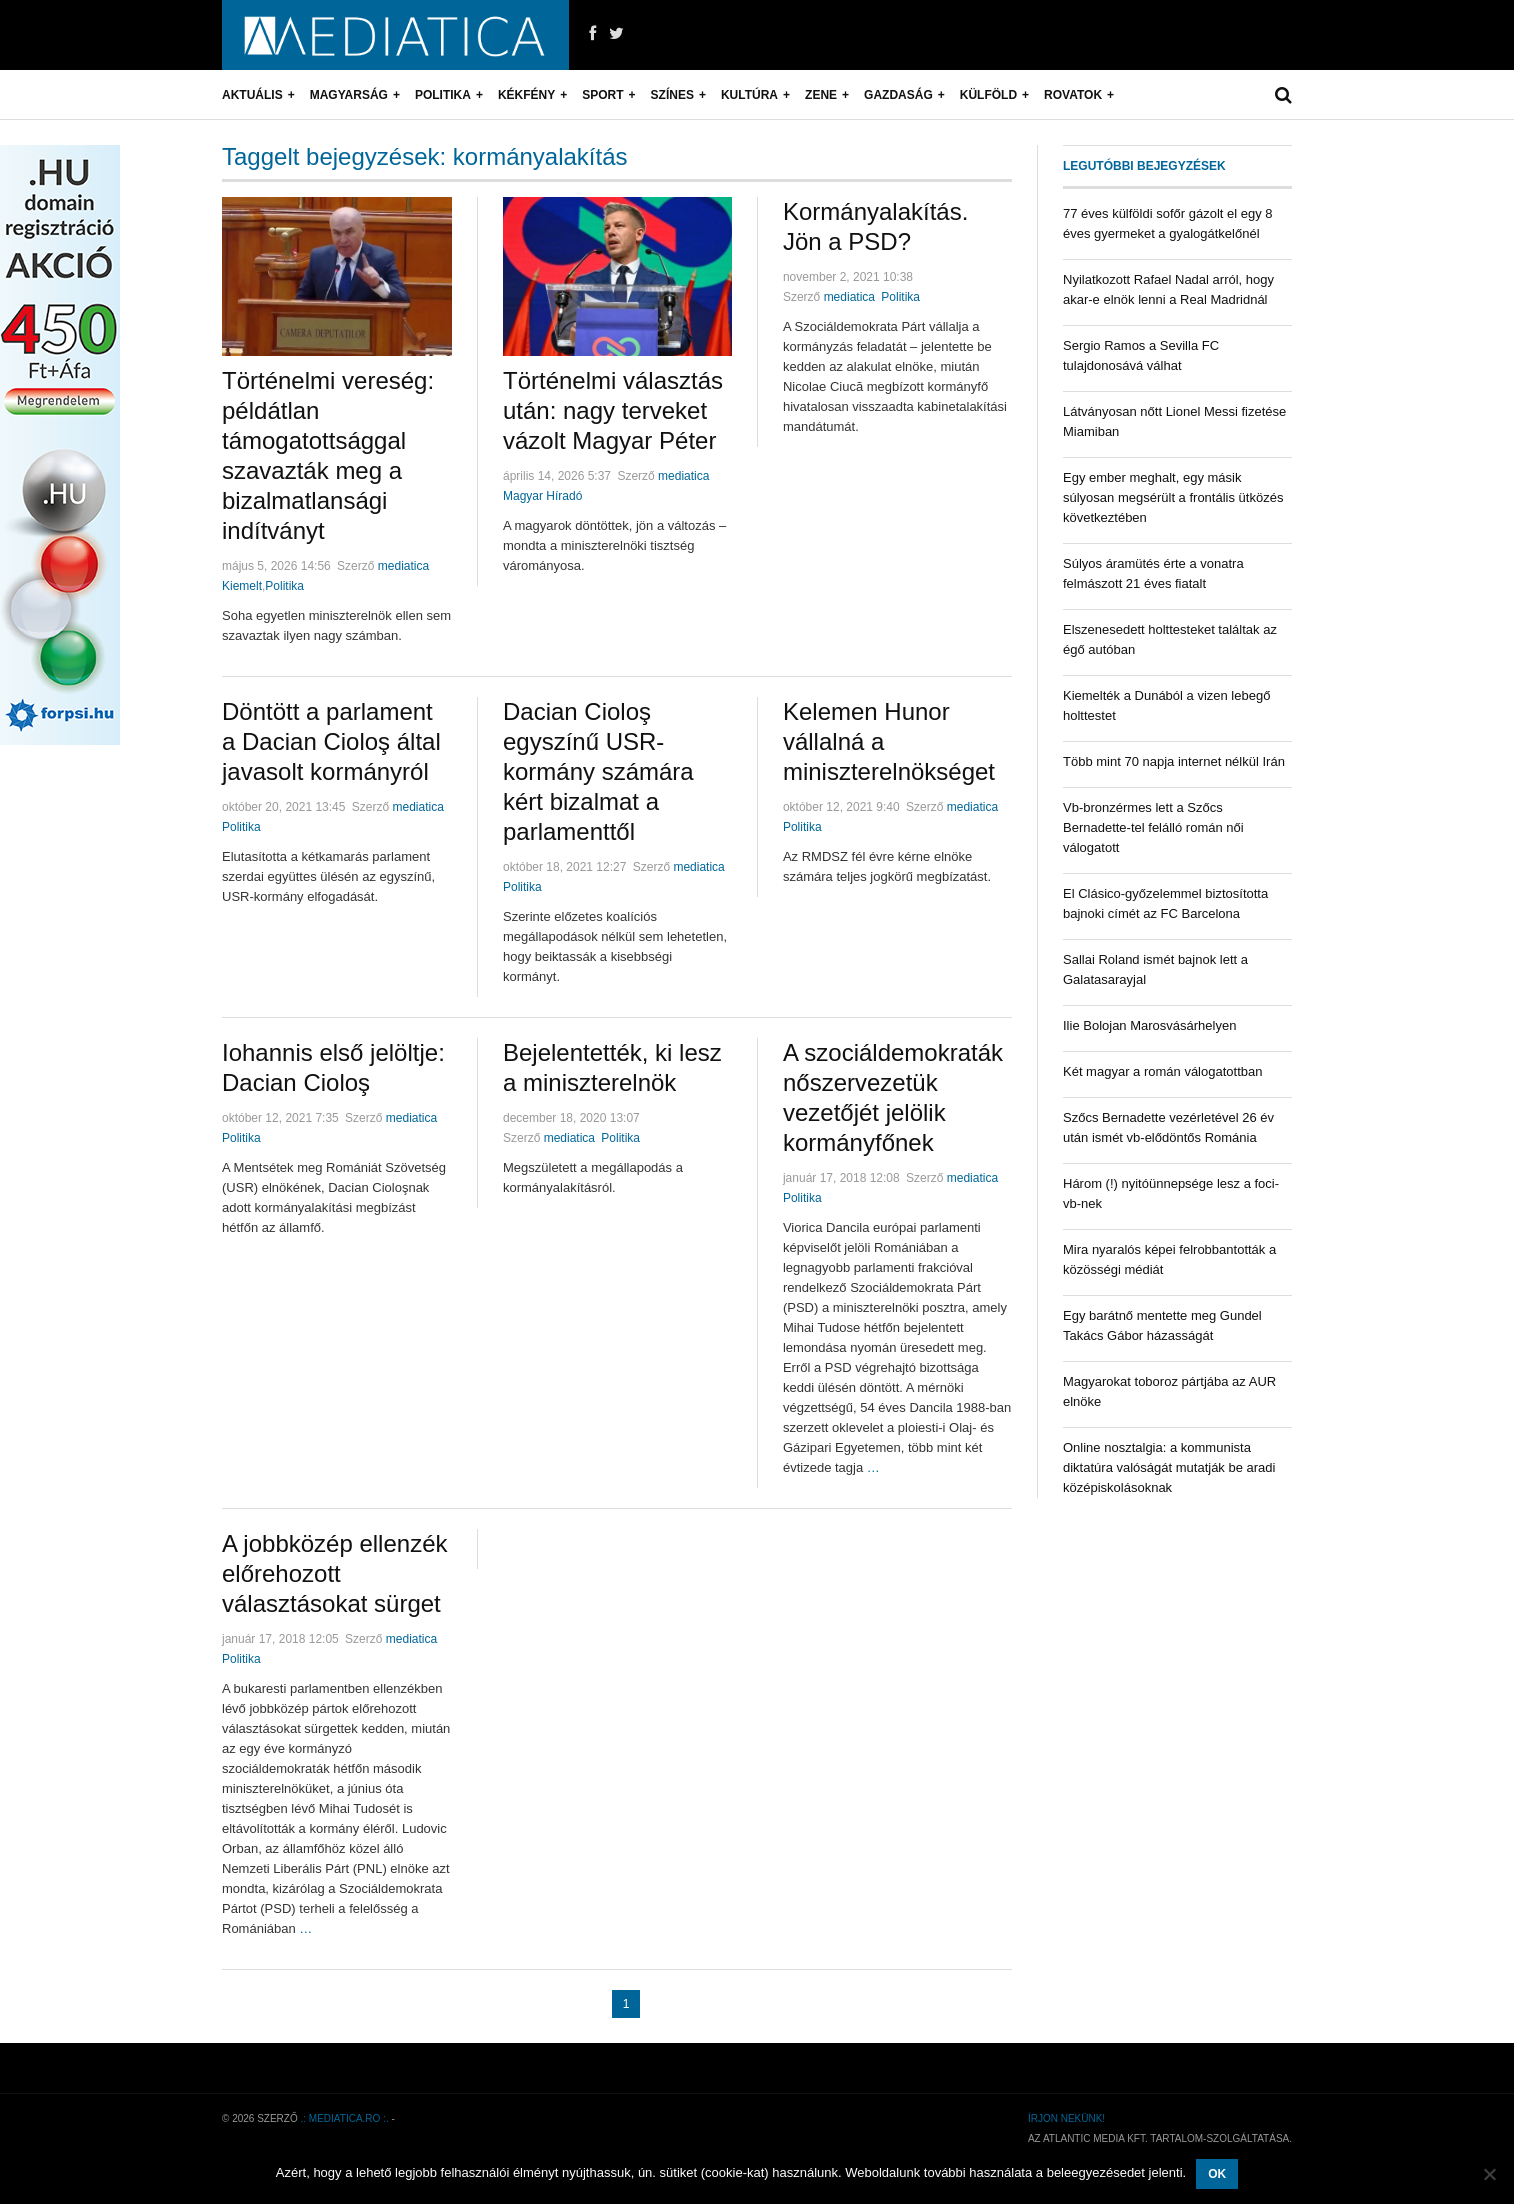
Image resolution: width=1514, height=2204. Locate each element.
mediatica (403, 566)
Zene (821, 95)
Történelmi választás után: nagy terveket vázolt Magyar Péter (613, 410)
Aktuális (252, 95)
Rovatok (1073, 95)
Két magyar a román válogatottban (1162, 1071)
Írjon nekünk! (1066, 2118)
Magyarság (349, 95)
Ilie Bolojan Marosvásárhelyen (1149, 1025)
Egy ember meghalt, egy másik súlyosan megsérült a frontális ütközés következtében (1173, 497)
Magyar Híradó (542, 496)
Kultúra (749, 95)
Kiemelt (242, 586)
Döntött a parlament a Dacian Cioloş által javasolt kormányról (331, 741)
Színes (672, 95)
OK (1217, 2174)
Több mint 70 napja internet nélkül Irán (1174, 761)
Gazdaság (898, 95)
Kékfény (526, 95)
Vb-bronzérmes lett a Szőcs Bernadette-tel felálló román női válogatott (1153, 827)
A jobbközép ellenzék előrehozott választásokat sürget (335, 1573)
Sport (602, 95)
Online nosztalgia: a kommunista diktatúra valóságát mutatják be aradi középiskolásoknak (1169, 1467)
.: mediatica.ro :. (345, 2118)
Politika (443, 95)
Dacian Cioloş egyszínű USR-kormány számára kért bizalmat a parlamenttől (598, 771)
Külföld (988, 95)
